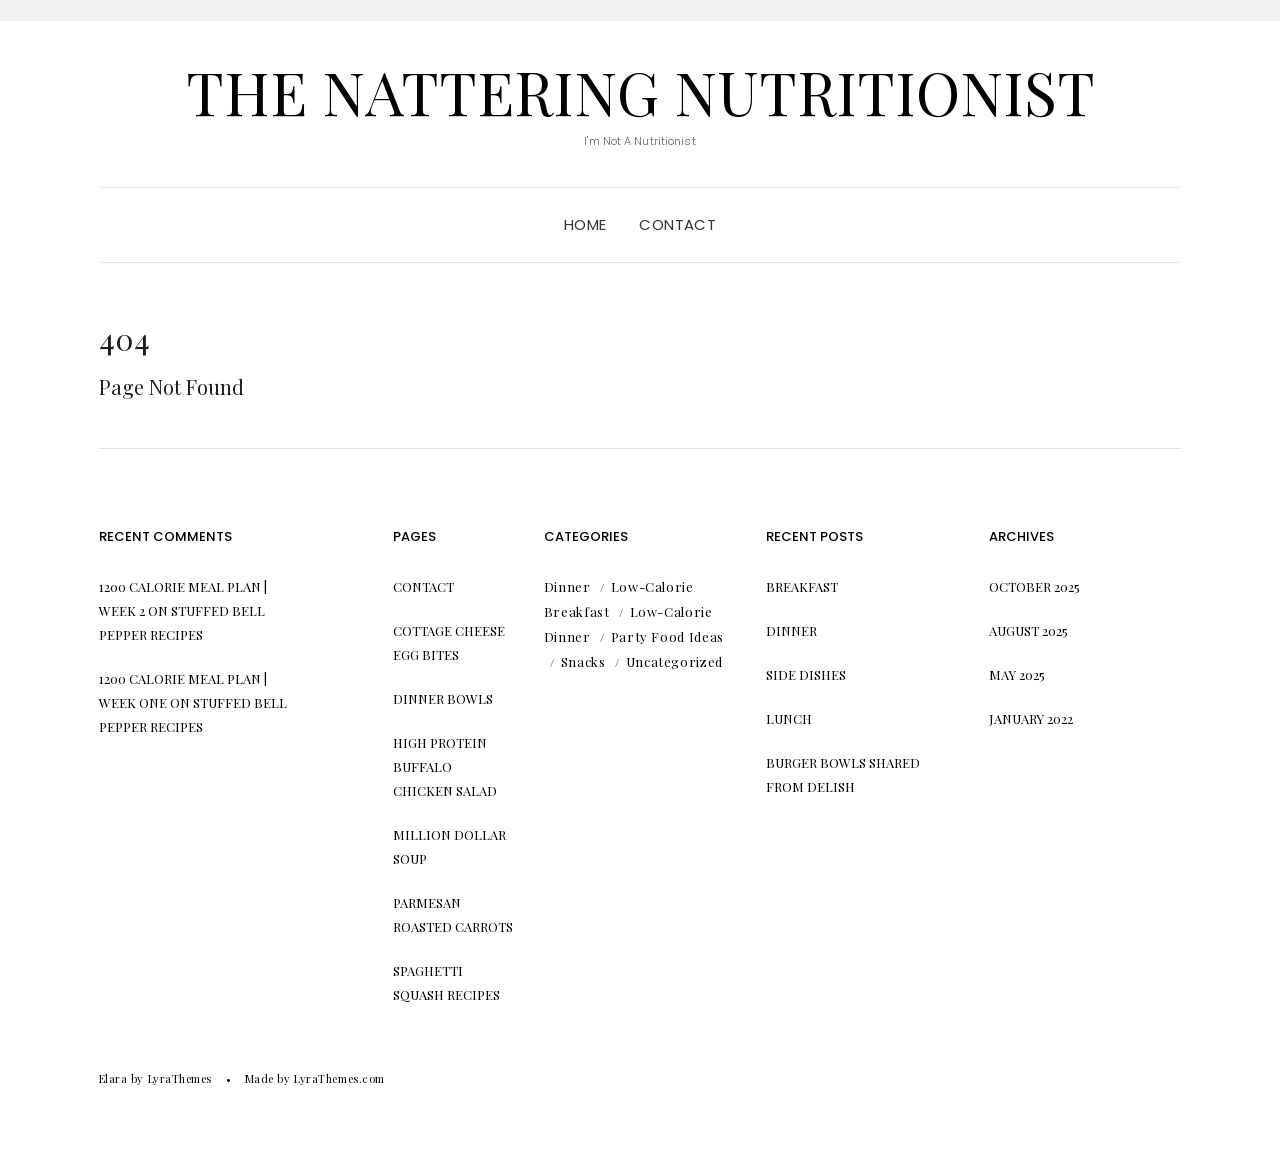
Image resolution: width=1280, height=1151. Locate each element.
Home (585, 224)
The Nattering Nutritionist (640, 91)
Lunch (789, 718)
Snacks (583, 661)
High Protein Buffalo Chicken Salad (445, 766)
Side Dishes (806, 674)
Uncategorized (674, 661)
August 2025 (1028, 630)
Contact (677, 224)
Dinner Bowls (443, 698)
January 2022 (1031, 718)
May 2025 (1017, 674)
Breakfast (802, 586)
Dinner (567, 586)
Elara (113, 1078)
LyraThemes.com (339, 1078)
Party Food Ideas (667, 636)
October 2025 (1034, 586)
